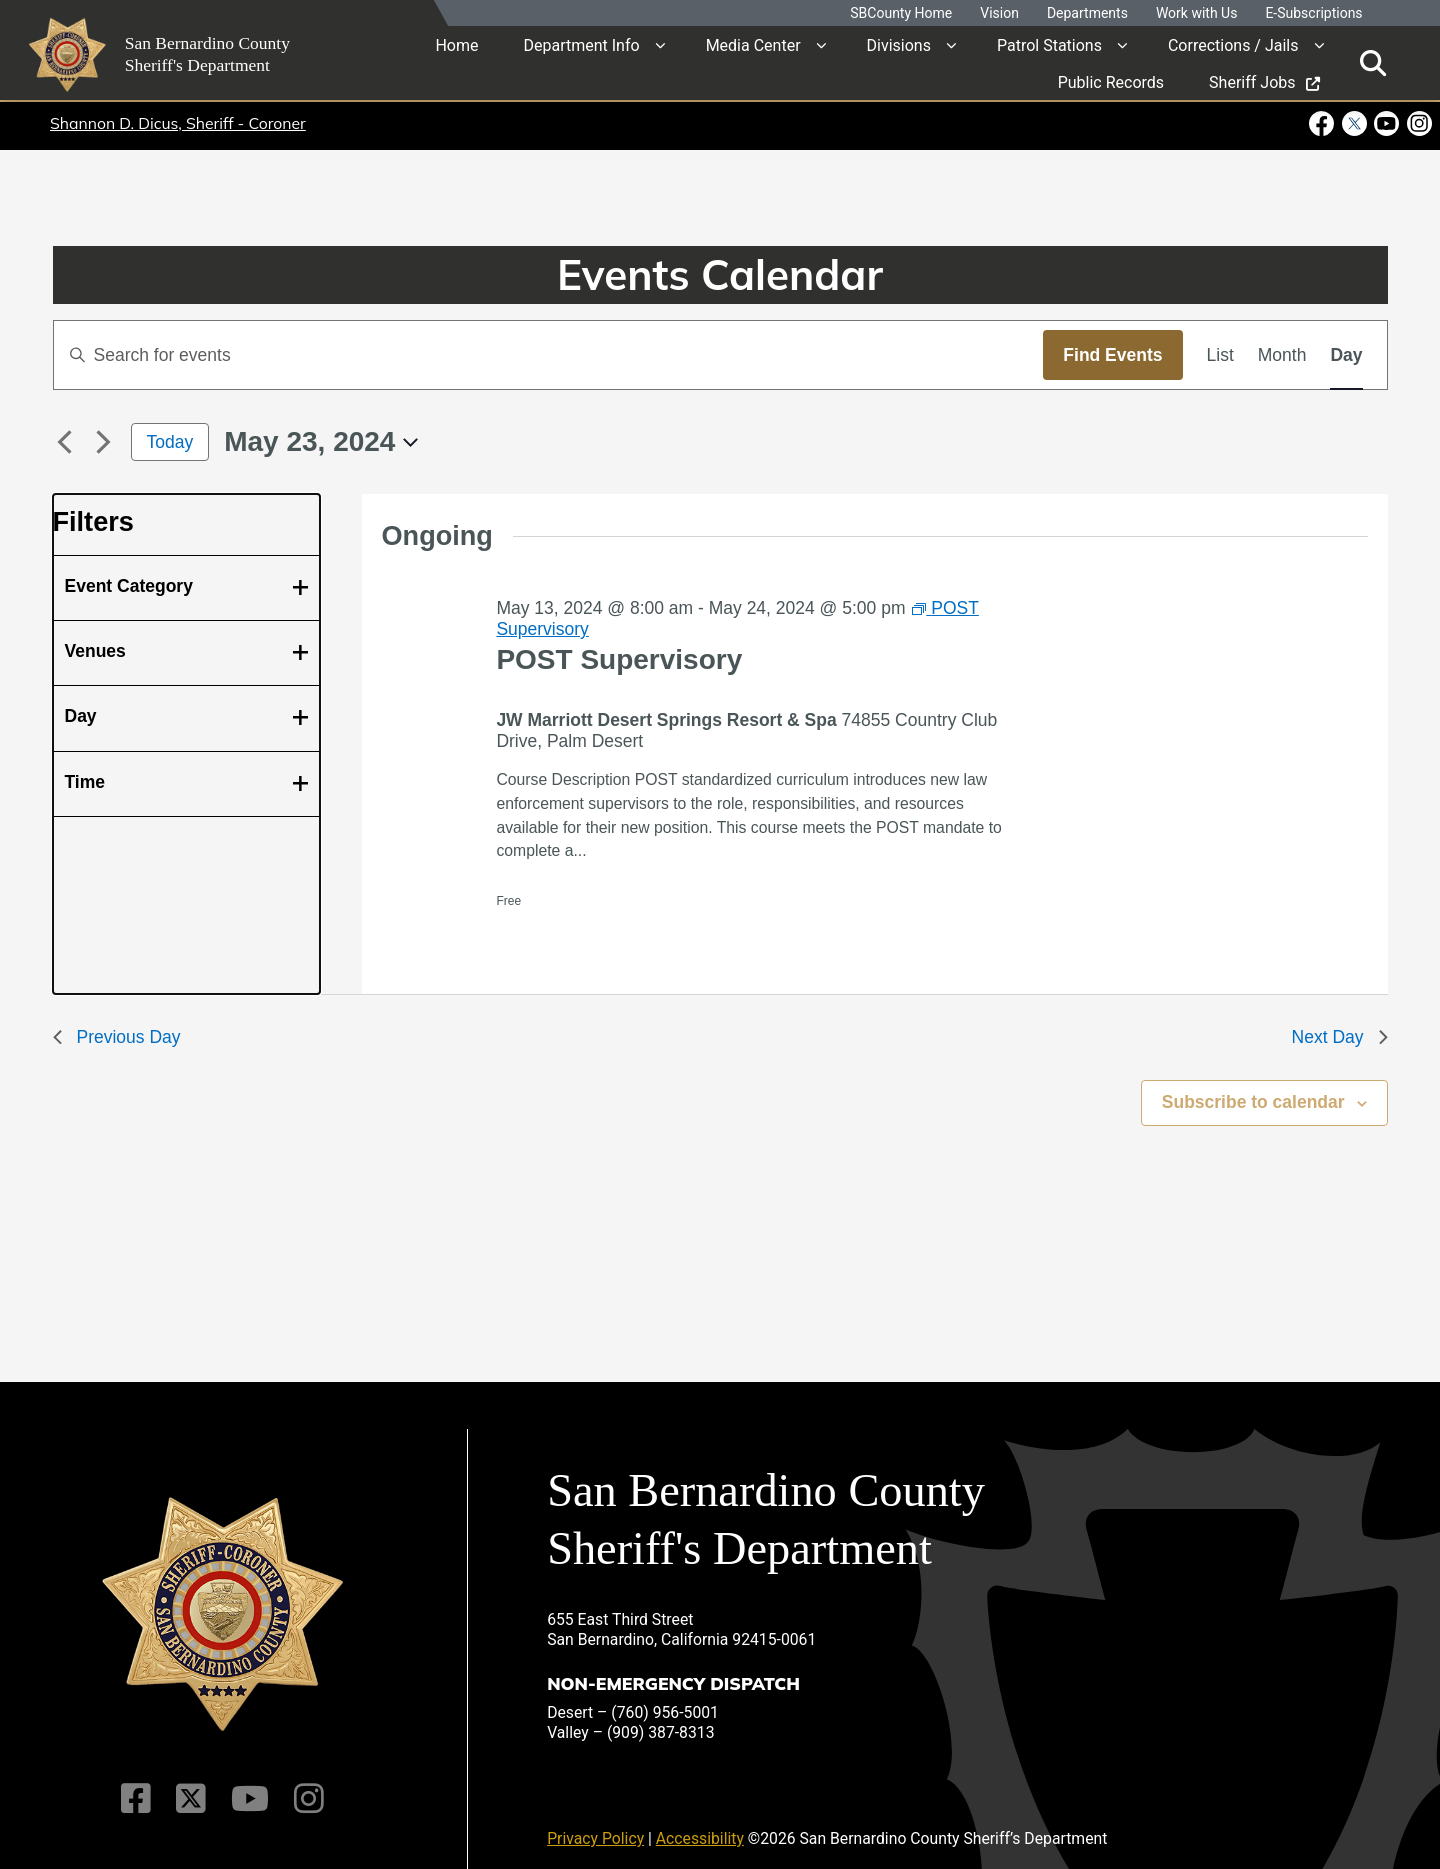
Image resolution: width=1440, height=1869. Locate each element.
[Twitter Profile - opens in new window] (1353, 123)
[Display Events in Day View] (1346, 355)
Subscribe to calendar (1253, 1102)
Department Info (581, 44)
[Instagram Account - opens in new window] (1417, 123)
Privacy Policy (595, 1824)
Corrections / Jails (1233, 44)
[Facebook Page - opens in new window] (1323, 123)
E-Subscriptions (1313, 13)
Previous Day (117, 1037)
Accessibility (700, 1824)
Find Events (1112, 355)
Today (170, 442)
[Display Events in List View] (1220, 355)
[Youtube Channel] (248, 1785)
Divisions (899, 44)
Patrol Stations (1049, 44)
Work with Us (1197, 13)
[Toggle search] (1373, 62)
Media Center (753, 44)
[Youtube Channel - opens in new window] (1386, 123)
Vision (999, 13)
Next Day (1340, 1037)
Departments (1087, 13)
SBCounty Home (901, 13)
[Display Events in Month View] (1282, 355)
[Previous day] (65, 442)
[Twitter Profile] (192, 1785)
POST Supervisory (619, 659)
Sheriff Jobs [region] (1264, 81)
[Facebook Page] (140, 1785)
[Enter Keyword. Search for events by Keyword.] (549, 355)
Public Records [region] (1111, 81)
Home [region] (456, 44)
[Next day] (104, 442)
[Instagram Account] (304, 1785)
